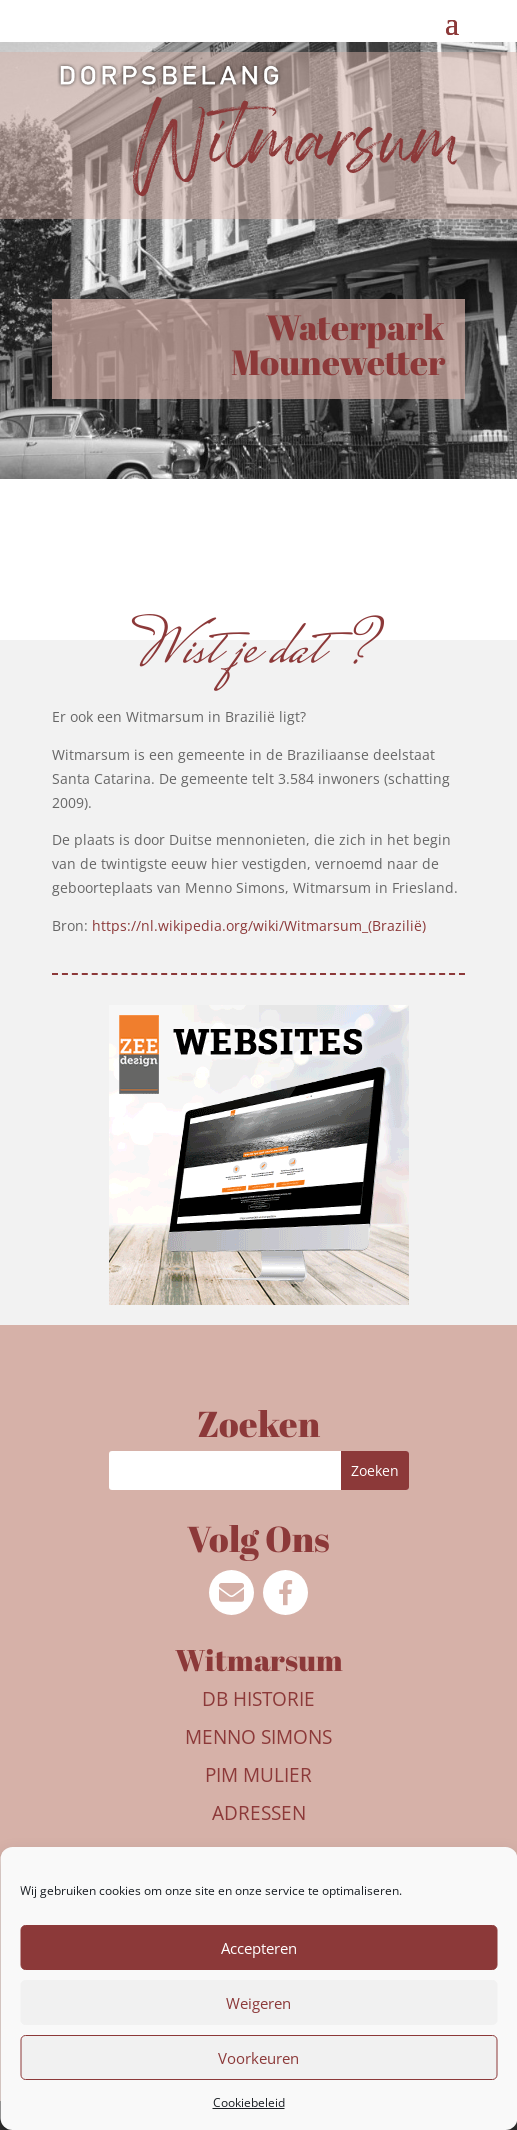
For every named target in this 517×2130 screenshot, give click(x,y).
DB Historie (258, 1699)
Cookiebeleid (249, 2102)
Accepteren (259, 1948)
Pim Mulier (258, 1775)
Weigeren (258, 2003)
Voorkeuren (258, 2058)
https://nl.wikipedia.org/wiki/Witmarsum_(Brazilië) (259, 925)
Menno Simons (258, 1737)
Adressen (259, 1813)
